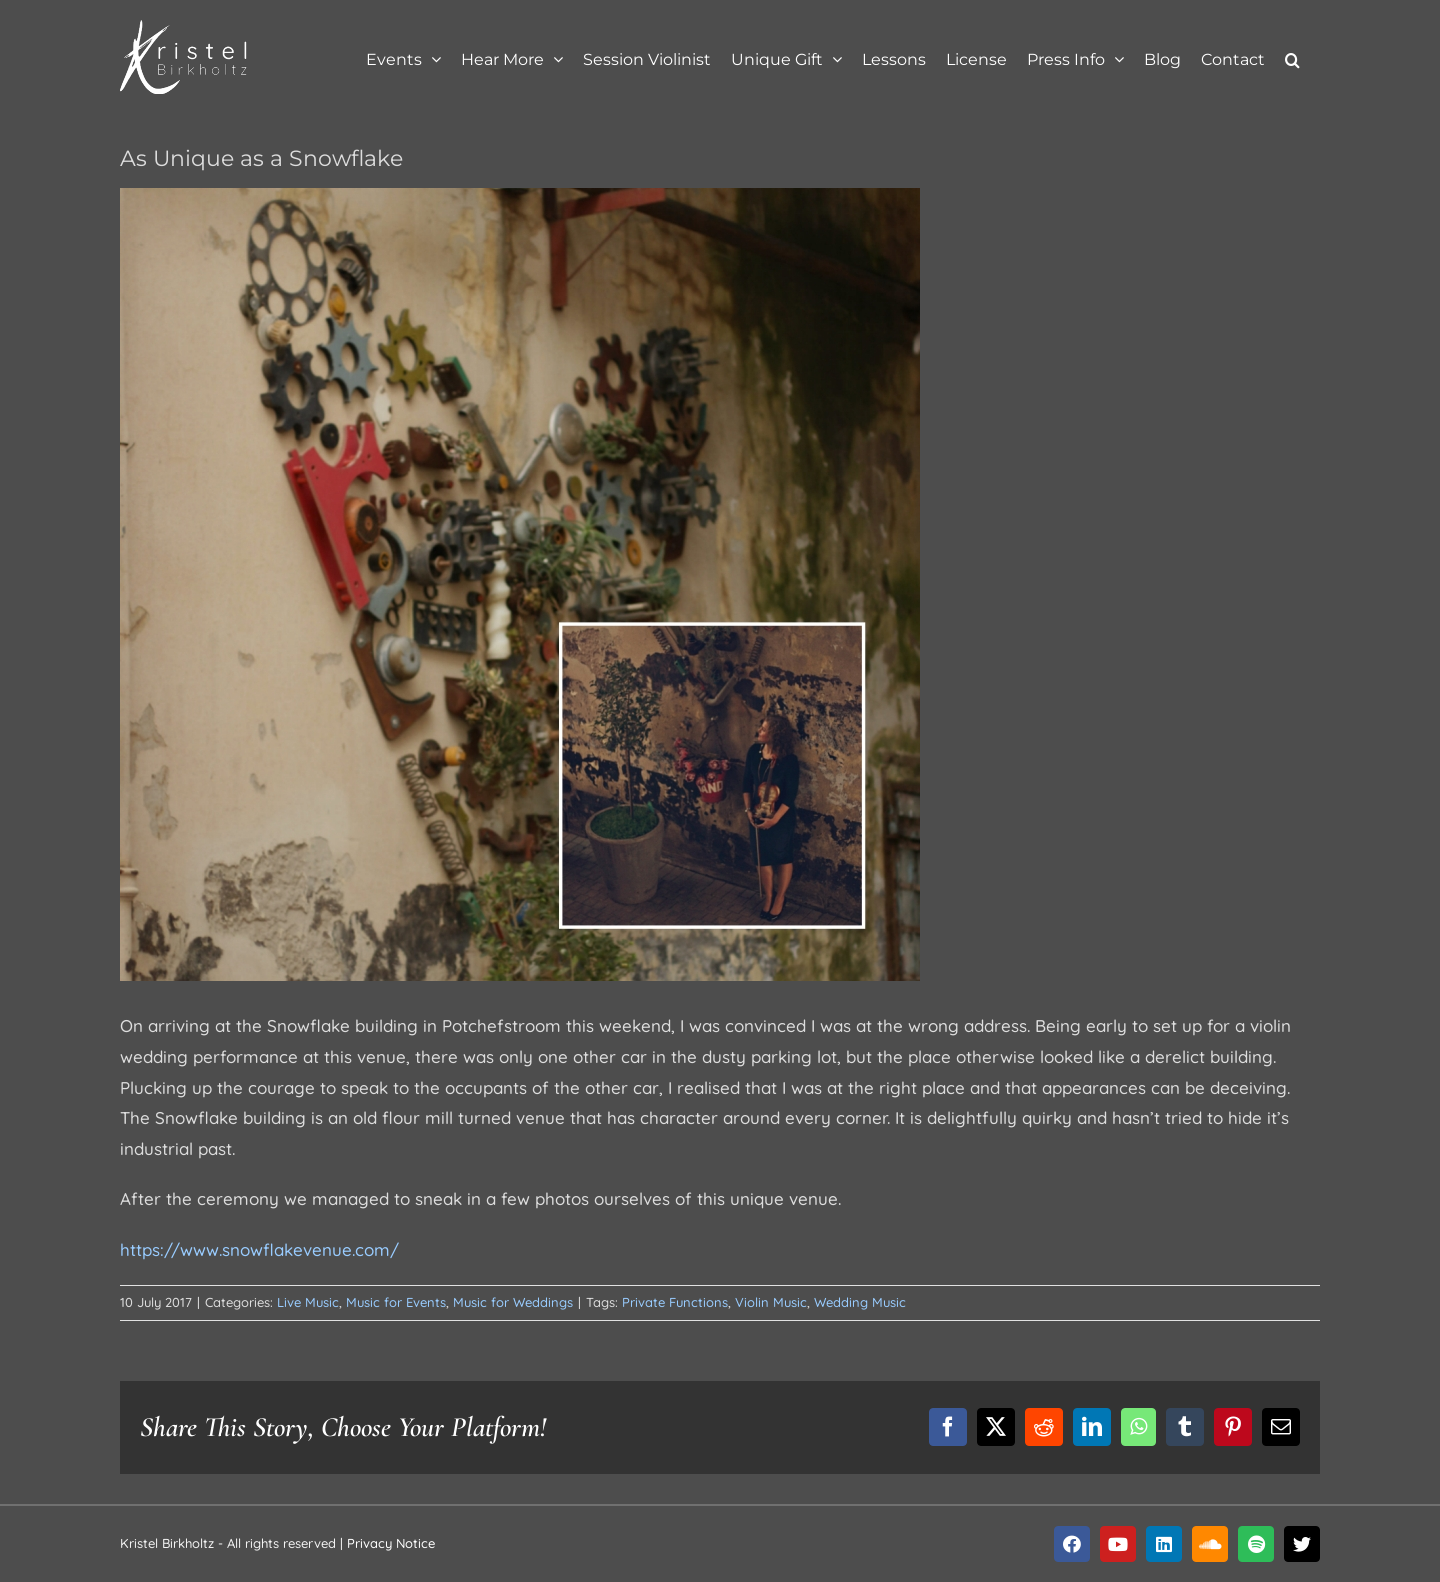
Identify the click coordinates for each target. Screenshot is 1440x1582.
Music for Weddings (513, 1302)
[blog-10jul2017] (520, 584)
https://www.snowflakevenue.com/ (259, 1249)
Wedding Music (860, 1302)
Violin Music (771, 1302)
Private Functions (675, 1302)
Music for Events (396, 1302)
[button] (1292, 57)
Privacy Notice (391, 1543)
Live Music (308, 1302)
